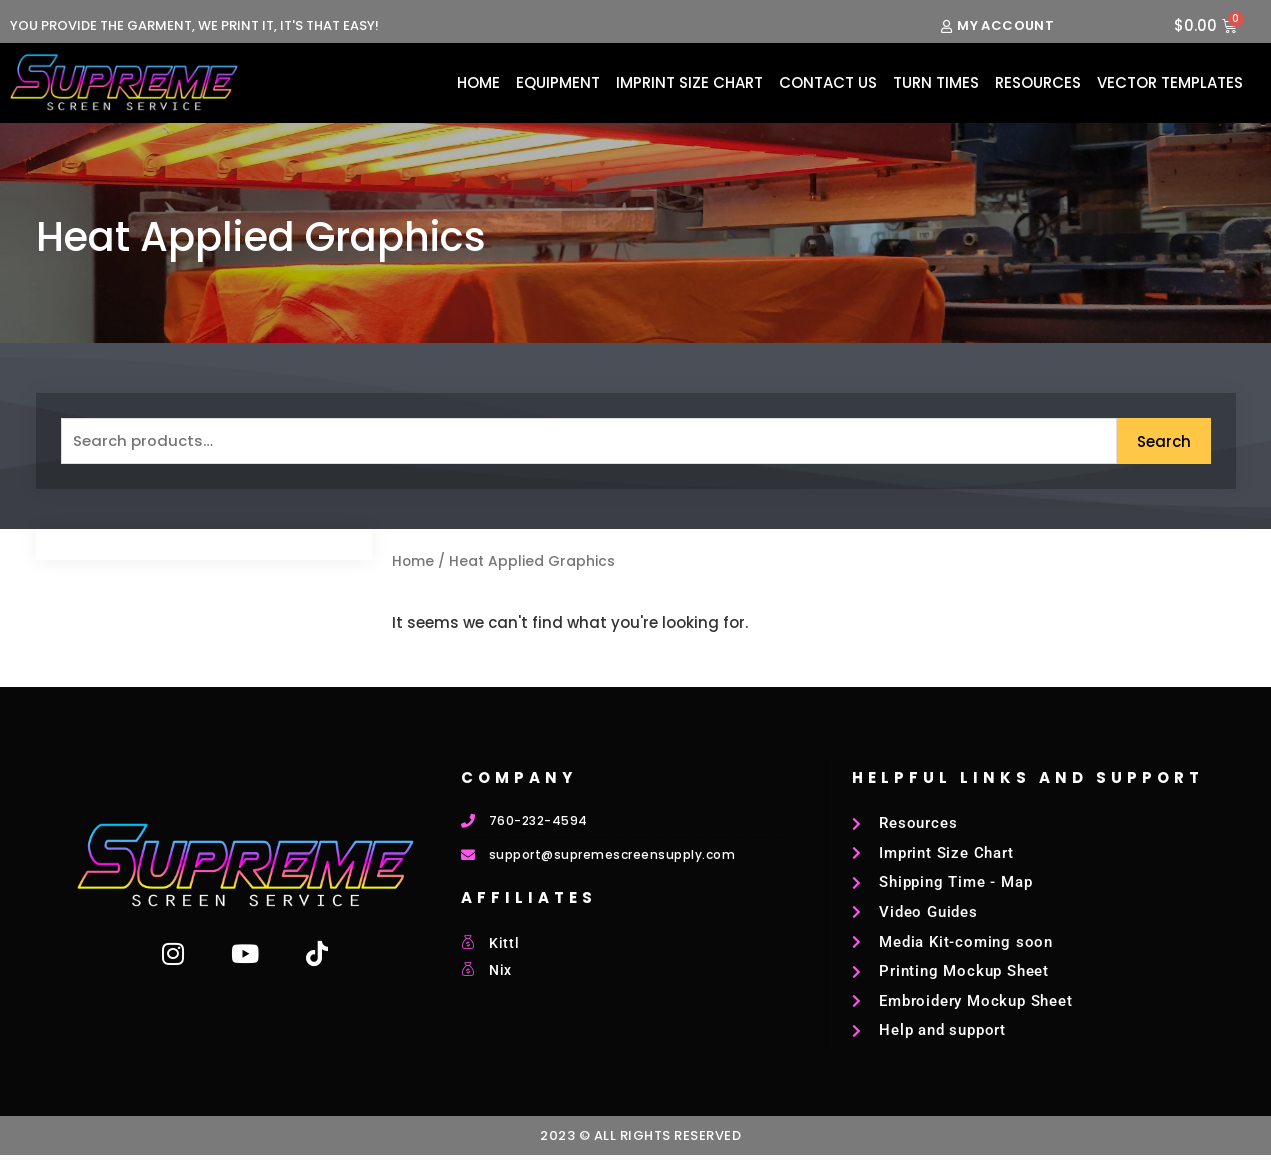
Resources (1038, 82)
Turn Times (936, 82)
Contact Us (828, 82)
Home (478, 82)
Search (1164, 441)
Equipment (558, 82)
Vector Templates (1170, 82)
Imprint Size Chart (689, 82)
